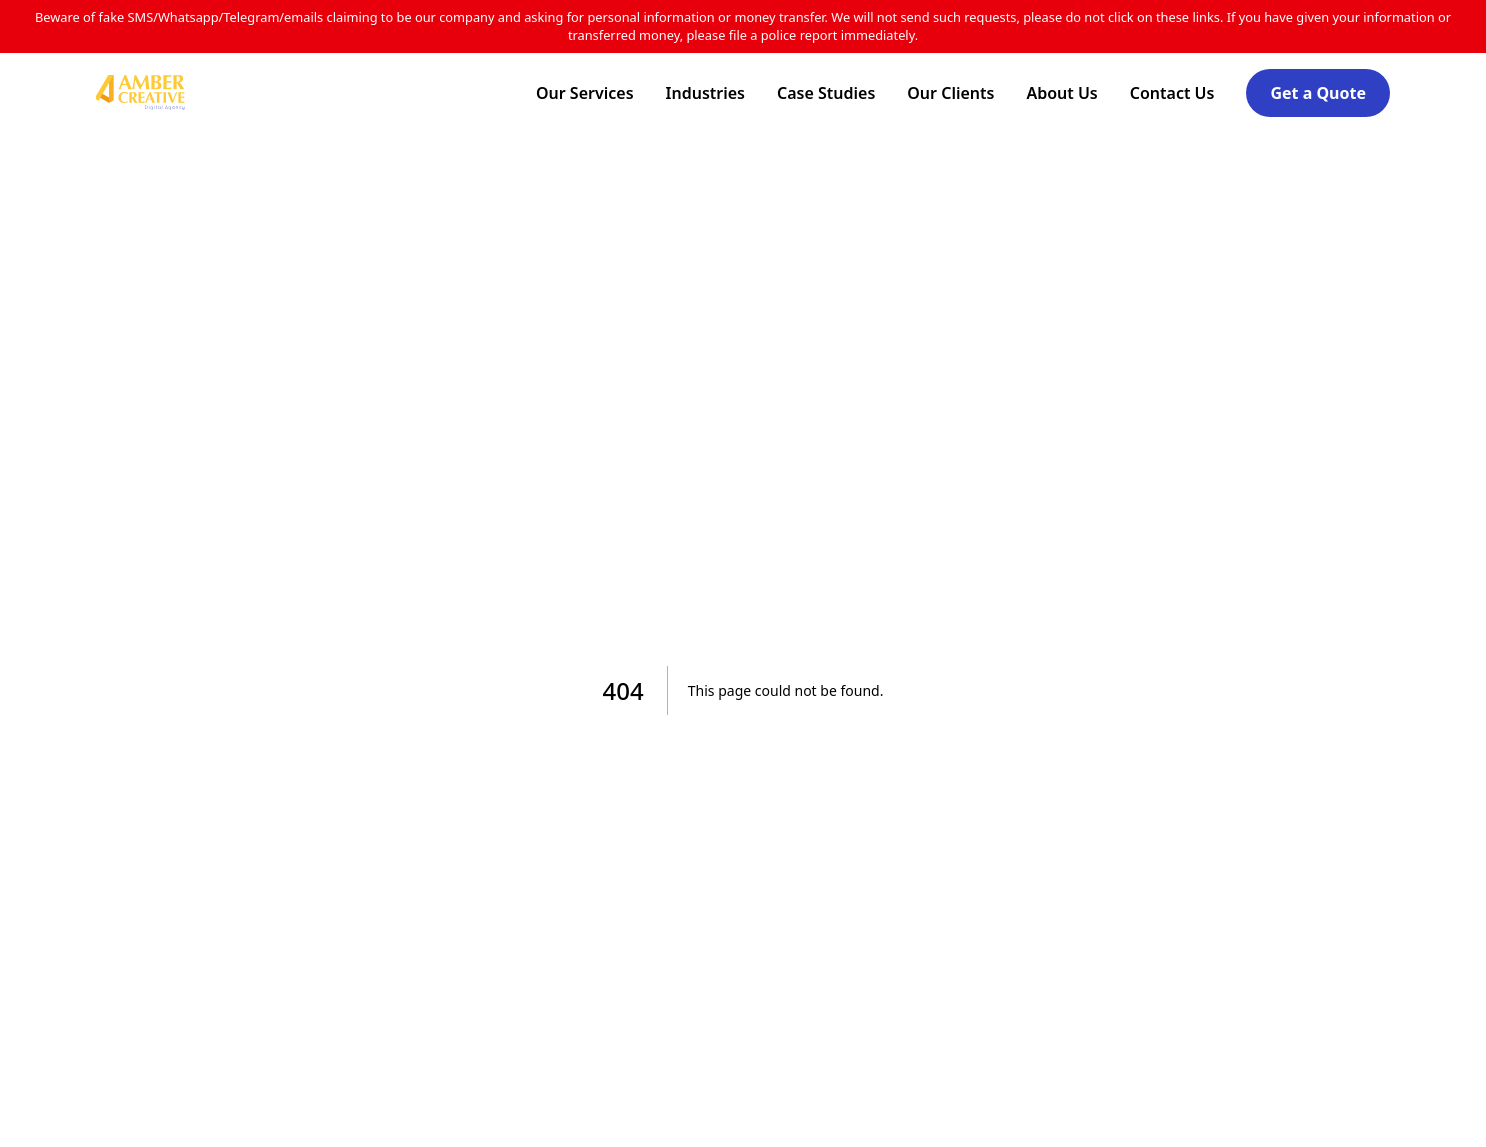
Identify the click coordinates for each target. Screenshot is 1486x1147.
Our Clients (950, 93)
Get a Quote (1318, 93)
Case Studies (826, 93)
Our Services (585, 93)
